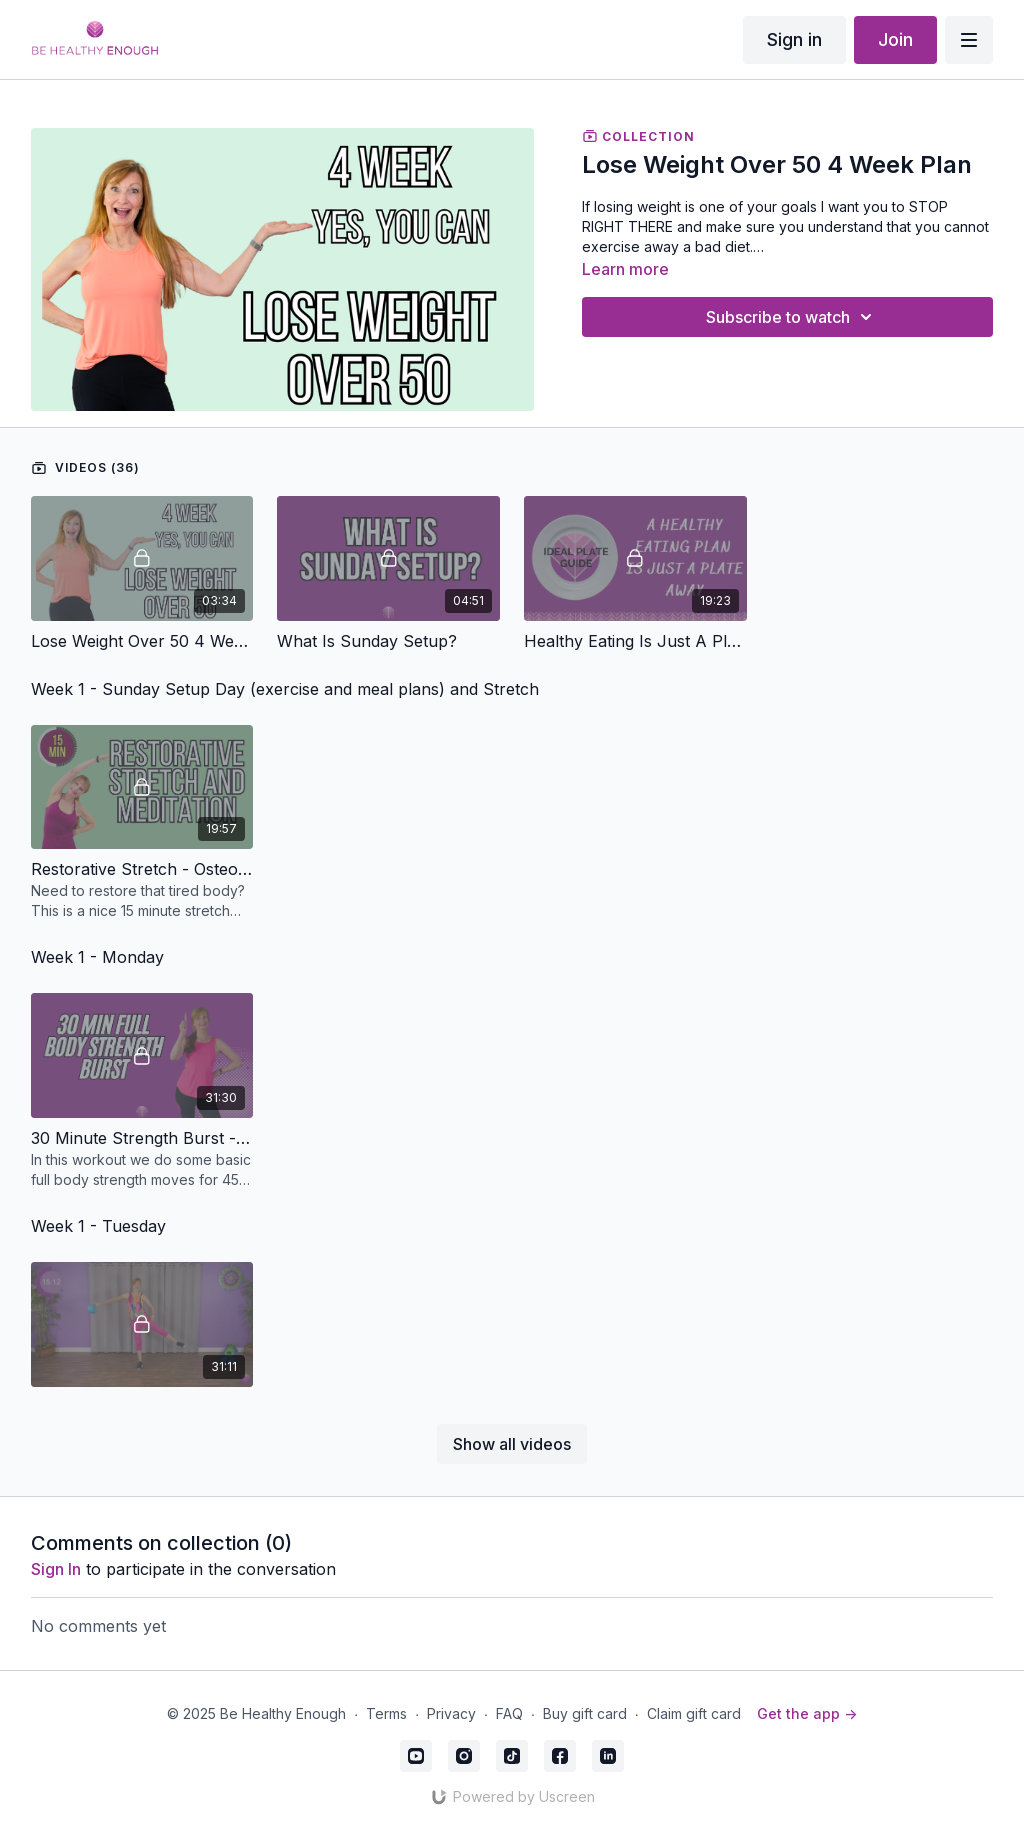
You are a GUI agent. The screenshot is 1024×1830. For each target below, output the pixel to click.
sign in (56, 1569)
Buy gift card (585, 1713)
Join (895, 39)
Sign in (794, 39)
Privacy (451, 1713)
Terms (386, 1713)
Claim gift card (694, 1713)
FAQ (509, 1713)
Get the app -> (807, 1713)
